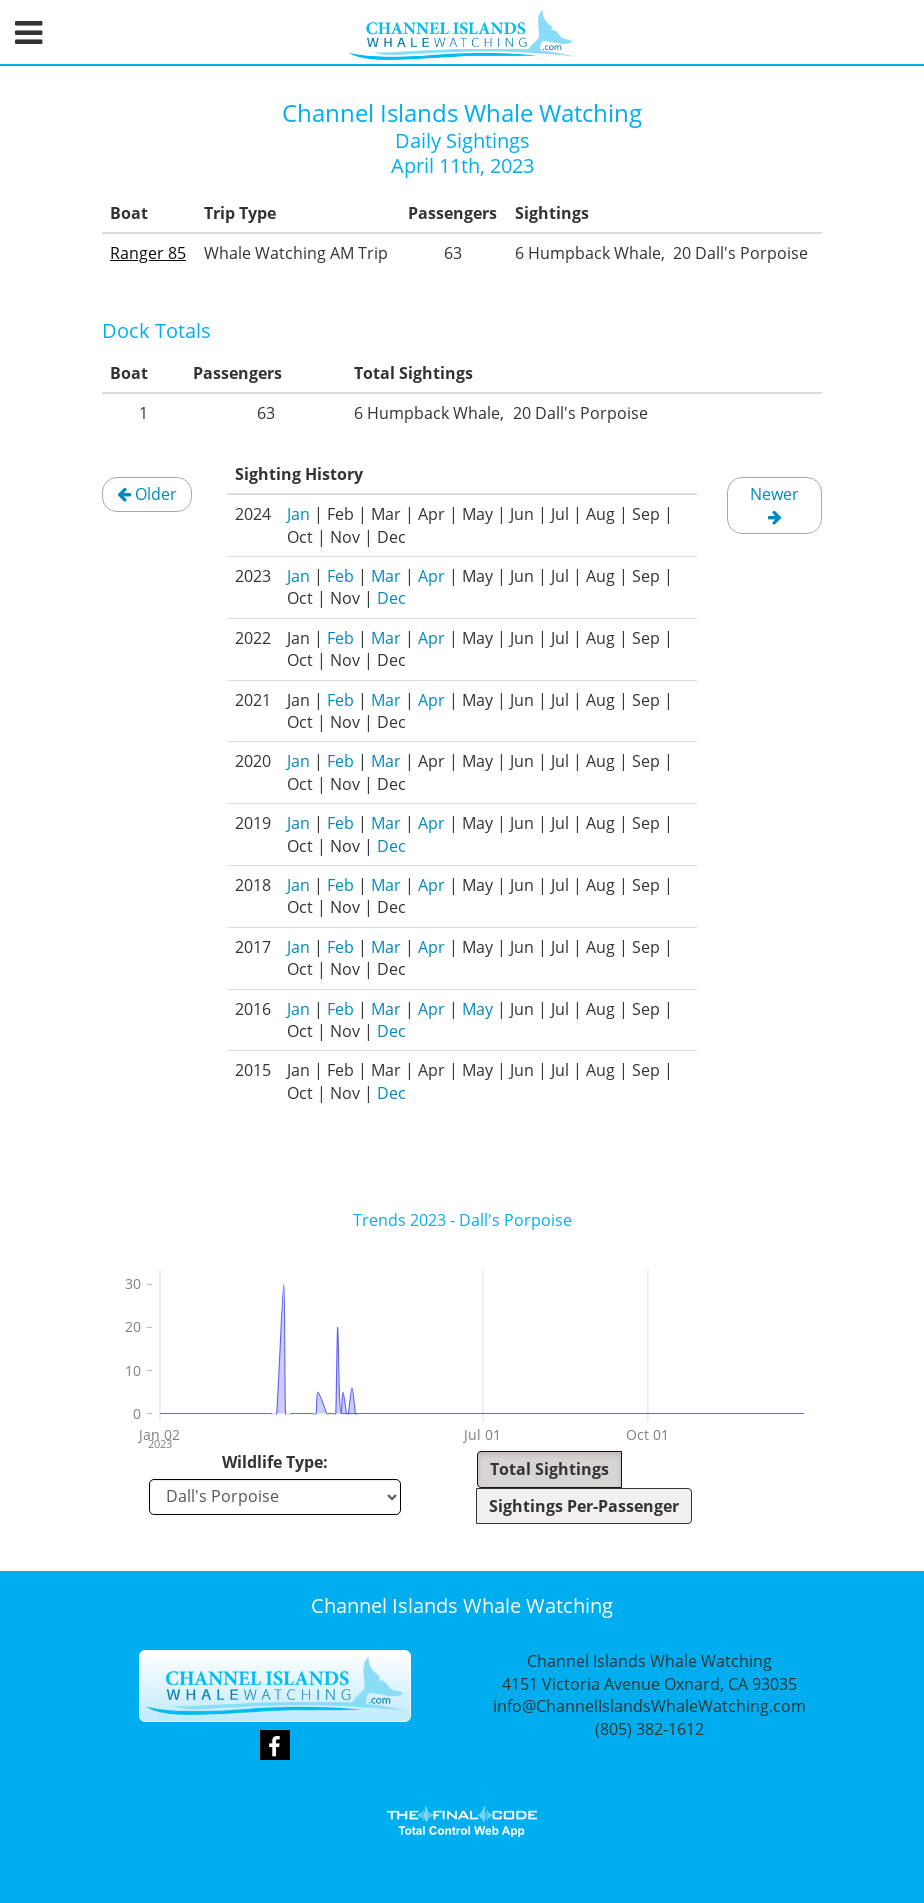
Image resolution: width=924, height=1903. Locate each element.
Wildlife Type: (275, 1462)
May (477, 1009)
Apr (431, 576)
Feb (340, 576)
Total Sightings (549, 1469)
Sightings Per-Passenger (584, 1506)
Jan (298, 514)
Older (147, 494)
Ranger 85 (148, 253)
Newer (774, 503)
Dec (391, 598)
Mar (386, 576)
